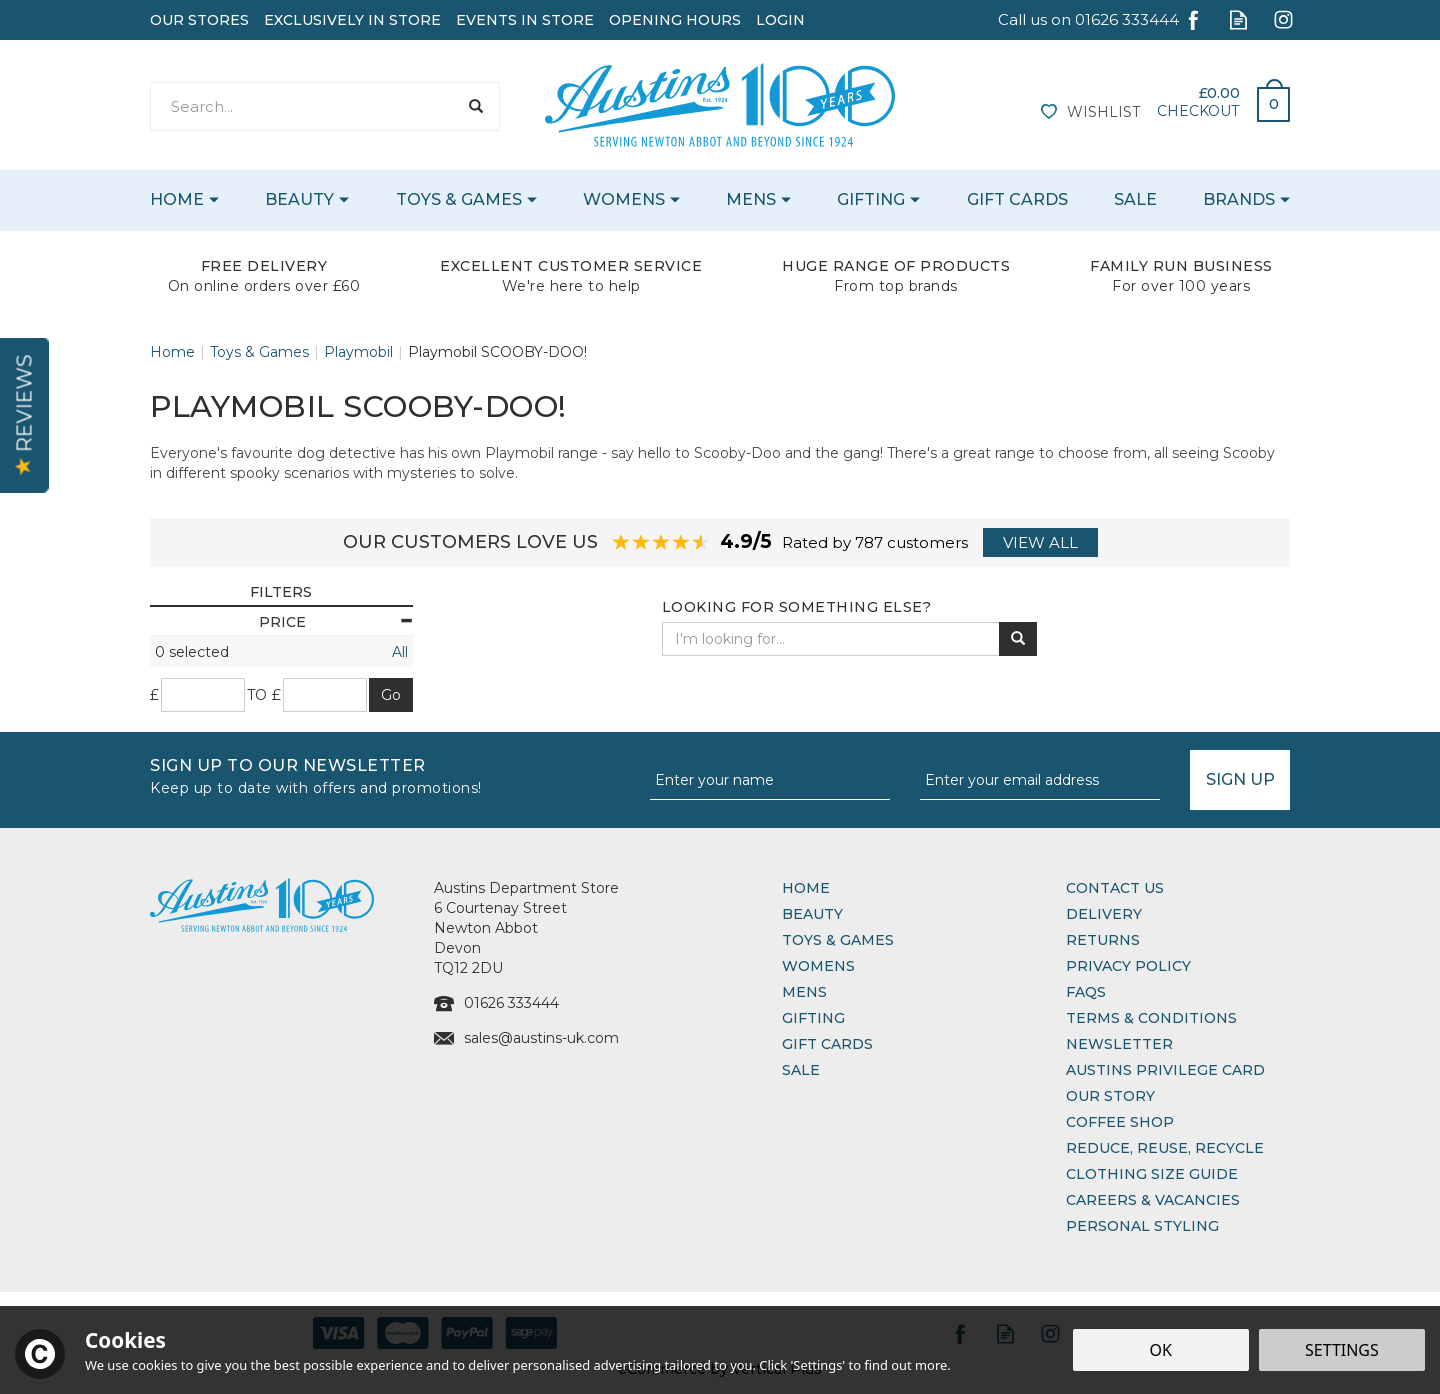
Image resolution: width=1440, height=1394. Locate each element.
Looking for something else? (797, 607)
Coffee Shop (1120, 1122)
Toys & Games (838, 940)
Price (336, 622)
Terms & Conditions (1151, 1018)
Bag (1266, 99)
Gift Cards (827, 1044)
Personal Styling (1142, 1226)
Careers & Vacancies (1153, 1200)
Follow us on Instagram (1283, 19)
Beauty (812, 914)
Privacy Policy (1128, 966)
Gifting (813, 1018)
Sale (801, 1070)
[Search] (303, 106)
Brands (1239, 199)
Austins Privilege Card (1165, 1070)
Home (806, 888)
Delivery (1104, 914)
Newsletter (1119, 1044)
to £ (264, 695)
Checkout (1198, 111)
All (400, 652)
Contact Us (1115, 888)
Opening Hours (675, 20)
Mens (804, 992)
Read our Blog (1238, 19)
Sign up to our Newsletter (392, 774)
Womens (818, 966)
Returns (1103, 940)
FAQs (1086, 992)
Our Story (1110, 1096)
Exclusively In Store (352, 20)
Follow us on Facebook (1193, 19)
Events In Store (525, 20)
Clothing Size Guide (1152, 1174)
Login (780, 20)
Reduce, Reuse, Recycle (1165, 1148)
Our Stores (199, 20)
